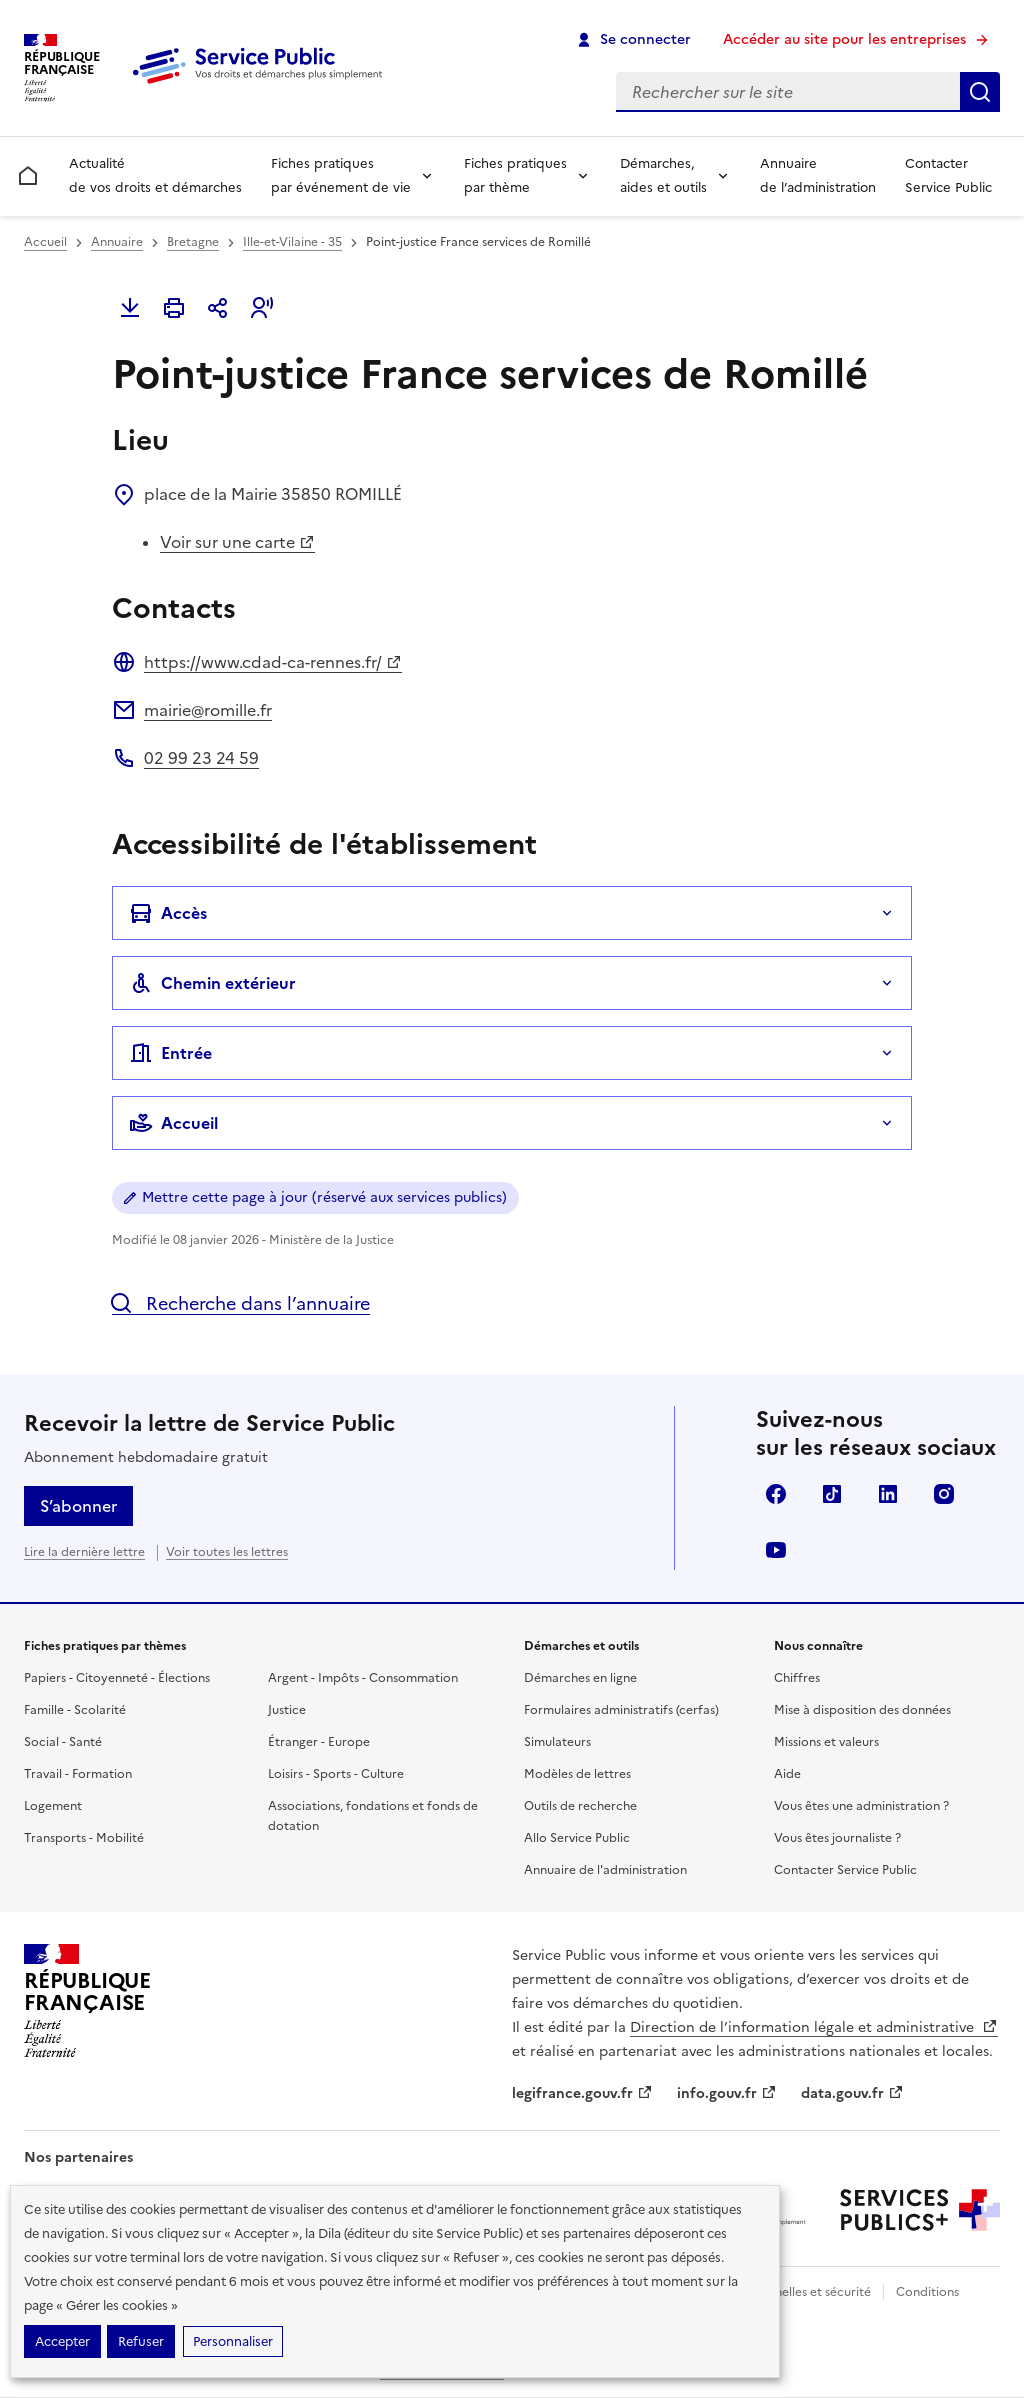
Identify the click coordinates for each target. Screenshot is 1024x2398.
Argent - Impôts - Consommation (363, 1678)
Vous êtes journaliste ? (837, 1838)
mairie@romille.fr (208, 710)
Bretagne (193, 242)
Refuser (141, 2341)
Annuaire (117, 242)
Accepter (62, 2341)
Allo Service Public (577, 1838)
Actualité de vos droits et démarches (155, 175)
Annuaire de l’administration (818, 175)
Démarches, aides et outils (663, 175)
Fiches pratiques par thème (515, 175)
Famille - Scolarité (75, 1710)
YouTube (776, 1550)
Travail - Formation (78, 1774)
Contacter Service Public (948, 175)
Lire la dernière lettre (84, 1552)
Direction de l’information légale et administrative (814, 2027)
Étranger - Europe (319, 1742)
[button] (262, 308)
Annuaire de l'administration (605, 1870)
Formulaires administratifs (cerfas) (621, 1710)
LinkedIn (888, 1494)
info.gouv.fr (727, 2093)
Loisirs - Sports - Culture (336, 1774)
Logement (53, 1806)
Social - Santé (63, 1742)
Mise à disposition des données (862, 1710)
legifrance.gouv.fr (582, 2093)
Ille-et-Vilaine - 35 (292, 242)
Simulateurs (557, 1742)
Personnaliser (233, 2341)
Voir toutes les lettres (227, 1552)
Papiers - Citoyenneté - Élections (117, 1678)
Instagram (944, 1494)
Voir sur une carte (237, 542)
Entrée (170, 1053)
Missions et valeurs (826, 1742)
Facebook (776, 1494)
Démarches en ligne (580, 1678)
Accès (168, 913)
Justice (287, 1710)
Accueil (45, 242)
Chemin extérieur (212, 983)
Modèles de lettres (577, 1774)
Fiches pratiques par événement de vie (341, 175)
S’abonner (78, 1506)
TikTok (832, 1494)
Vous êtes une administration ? (861, 1806)
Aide (787, 1774)
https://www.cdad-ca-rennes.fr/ (273, 662)
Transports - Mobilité (84, 1838)
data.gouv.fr (852, 2093)
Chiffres (797, 1678)
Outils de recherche (580, 1806)
